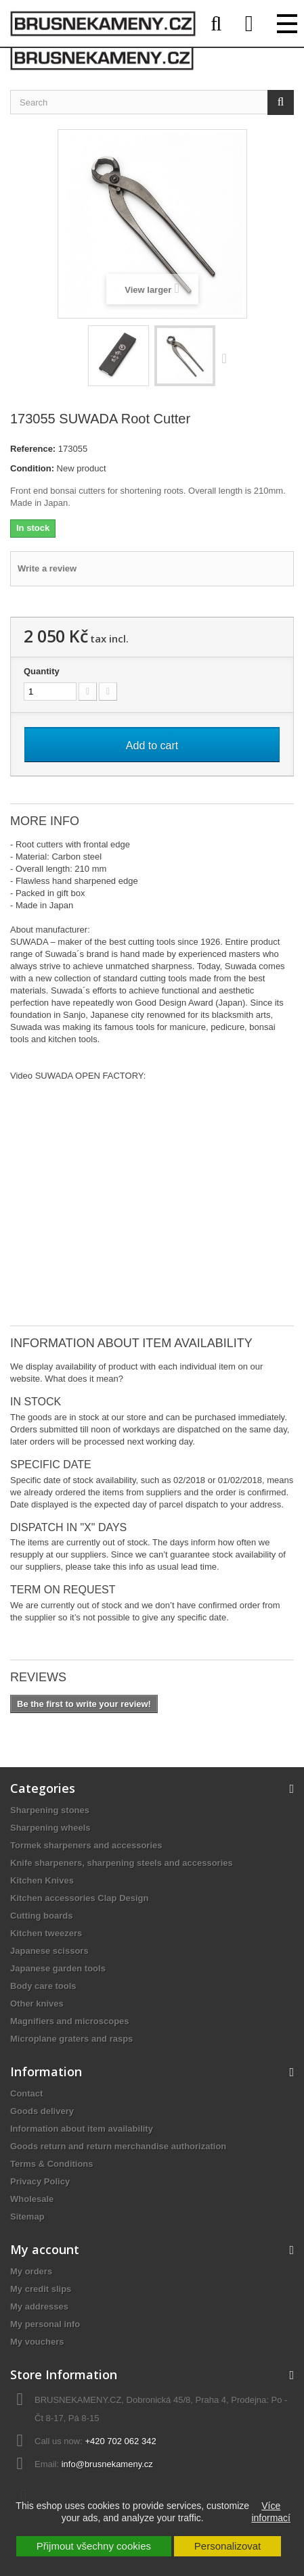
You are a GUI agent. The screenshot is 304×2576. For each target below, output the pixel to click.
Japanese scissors (49, 1951)
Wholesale (31, 2199)
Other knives (37, 2003)
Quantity (42, 671)
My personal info (45, 2324)
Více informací (270, 2511)
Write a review (47, 568)
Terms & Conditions (51, 2164)
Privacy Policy (40, 2181)
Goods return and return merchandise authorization (118, 2146)
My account (44, 2249)
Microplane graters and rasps (71, 2039)
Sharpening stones (49, 1810)
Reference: (33, 449)
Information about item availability (81, 2129)
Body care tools (43, 1986)
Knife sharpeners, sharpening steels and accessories (121, 1863)
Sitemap (27, 2216)
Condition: (32, 468)
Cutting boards (41, 1916)
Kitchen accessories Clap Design (79, 1898)
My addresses (39, 2306)
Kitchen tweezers (46, 1933)
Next (227, 358)
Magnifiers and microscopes (69, 2021)
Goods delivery (42, 2111)
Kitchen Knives (42, 1880)
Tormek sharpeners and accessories (86, 1845)
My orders (31, 2271)
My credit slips (40, 2289)
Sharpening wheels (50, 1828)
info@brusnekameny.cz (107, 2464)
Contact (26, 2093)
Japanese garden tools (58, 1968)
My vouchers (37, 2342)
